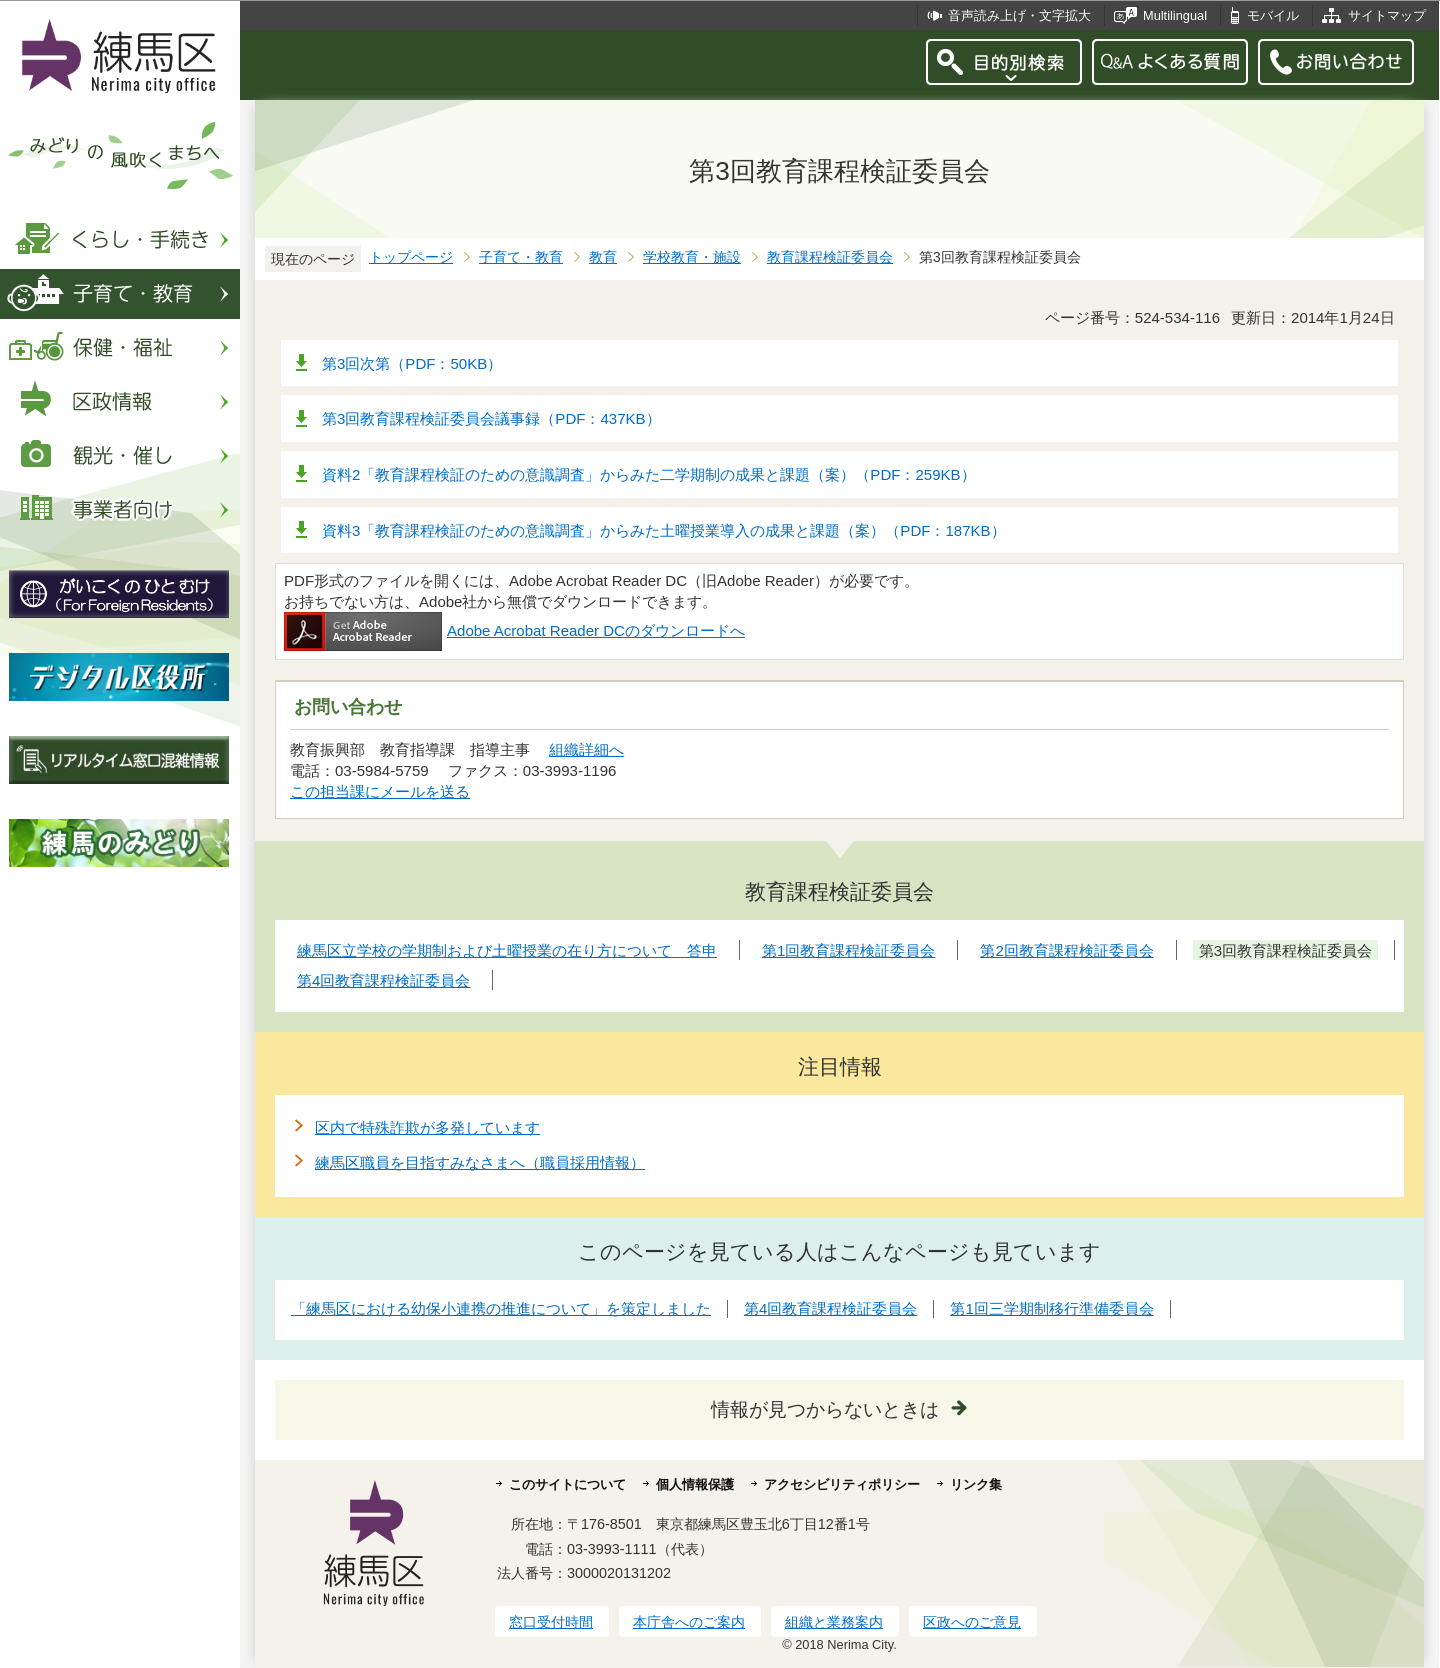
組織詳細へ (586, 749)
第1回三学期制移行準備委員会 (1051, 1308)
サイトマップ (1387, 15)
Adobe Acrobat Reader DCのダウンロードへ (514, 630)
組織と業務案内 (834, 1622)
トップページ (411, 257)
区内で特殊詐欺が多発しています (427, 1127)
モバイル (1273, 15)
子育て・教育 (521, 257)
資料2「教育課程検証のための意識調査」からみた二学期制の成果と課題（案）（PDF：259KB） (649, 474)
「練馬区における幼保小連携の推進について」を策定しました (501, 1308)
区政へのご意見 (972, 1622)
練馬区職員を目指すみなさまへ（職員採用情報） (480, 1162)
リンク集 (976, 1484)
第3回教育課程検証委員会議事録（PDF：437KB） (491, 418)
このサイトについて (567, 1484)
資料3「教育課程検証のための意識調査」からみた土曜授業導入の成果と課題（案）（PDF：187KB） (664, 530)
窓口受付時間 (551, 1622)
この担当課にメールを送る (380, 791)
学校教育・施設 (692, 257)
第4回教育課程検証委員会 (830, 1308)
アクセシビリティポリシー (842, 1484)
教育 (603, 257)
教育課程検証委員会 (830, 257)
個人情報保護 (695, 1484)
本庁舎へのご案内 (689, 1622)
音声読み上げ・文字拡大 (1019, 15)
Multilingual (1175, 15)
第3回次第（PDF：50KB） (412, 363)
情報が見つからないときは (825, 1409)
